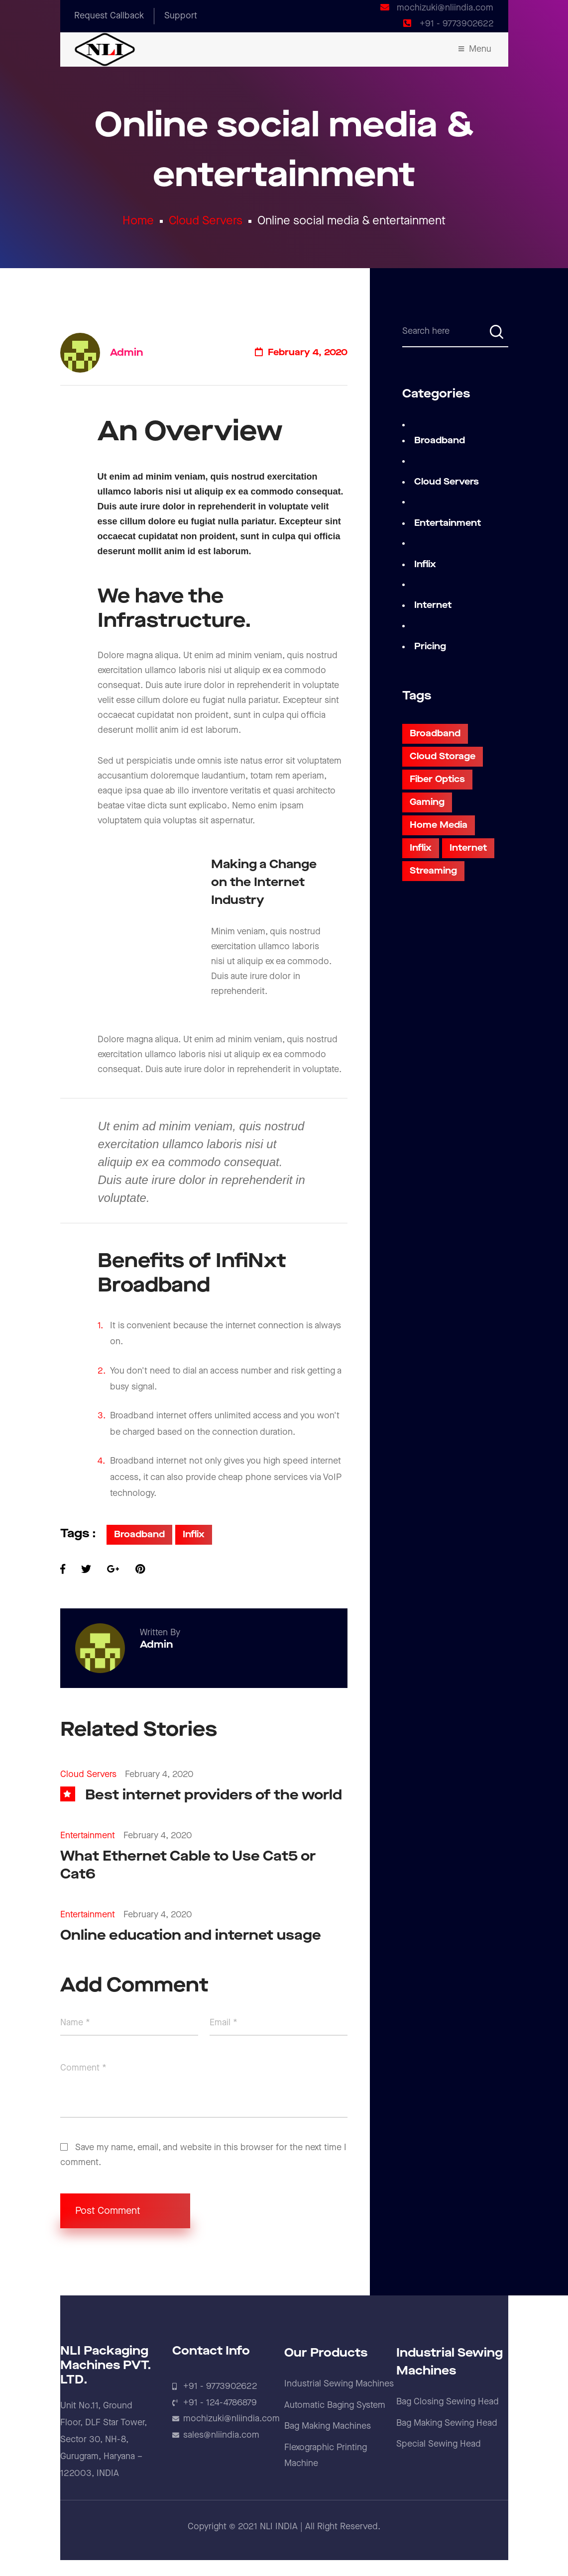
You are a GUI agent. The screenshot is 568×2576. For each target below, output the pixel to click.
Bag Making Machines (327, 2426)
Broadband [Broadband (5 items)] (435, 733)
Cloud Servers (205, 221)
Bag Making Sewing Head (446, 2423)
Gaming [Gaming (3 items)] (427, 802)
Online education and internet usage (190, 1935)
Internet (433, 605)
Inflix (194, 1534)
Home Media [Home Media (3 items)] (438, 825)
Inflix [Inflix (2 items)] (421, 848)
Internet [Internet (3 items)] (468, 848)
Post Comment (125, 2211)
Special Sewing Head (438, 2444)
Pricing (430, 646)
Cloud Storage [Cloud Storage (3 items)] (442, 756)
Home (138, 221)
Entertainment (87, 1835)
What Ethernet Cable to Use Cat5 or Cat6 (188, 1865)
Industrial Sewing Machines (339, 2383)
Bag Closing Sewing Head (447, 2401)
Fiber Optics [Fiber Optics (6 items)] (437, 779)
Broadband (139, 1534)
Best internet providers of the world (213, 1795)
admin (126, 353)
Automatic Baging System (334, 2405)
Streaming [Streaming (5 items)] (433, 871)
